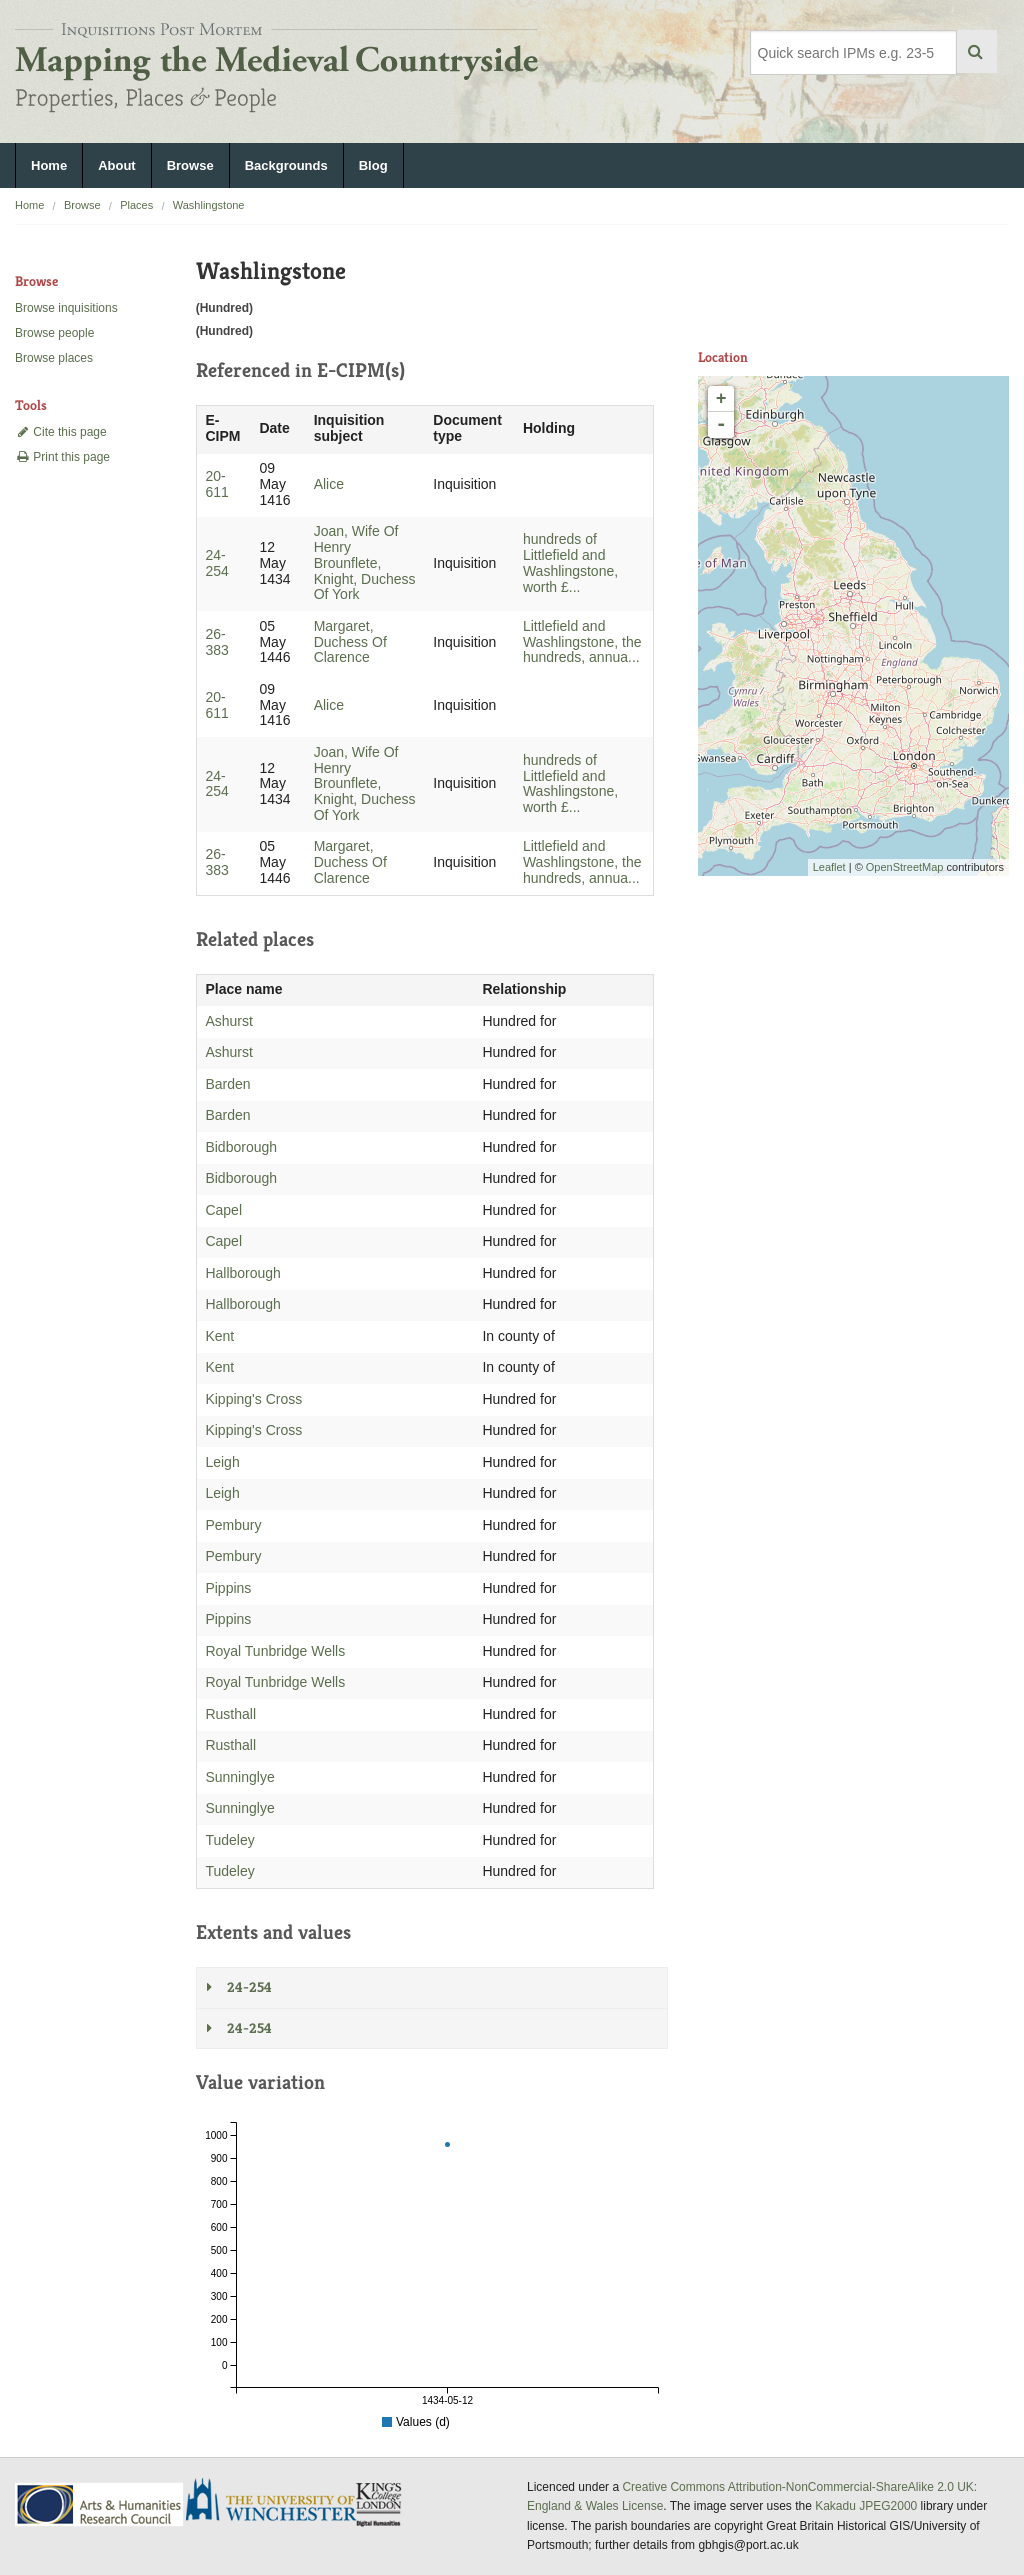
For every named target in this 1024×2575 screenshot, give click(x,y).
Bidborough (241, 1147)
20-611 (216, 484)
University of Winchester (279, 2502)
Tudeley (229, 1840)
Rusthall (230, 1714)
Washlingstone (209, 205)
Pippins (228, 1588)
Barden (227, 1084)
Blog (373, 165)
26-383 (216, 642)
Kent (219, 1336)
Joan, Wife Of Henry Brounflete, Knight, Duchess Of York (365, 562)
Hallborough (243, 1273)
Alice (329, 484)
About (117, 165)
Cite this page (61, 432)
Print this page (62, 457)
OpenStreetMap (905, 867)
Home (49, 165)
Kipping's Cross (253, 1399)
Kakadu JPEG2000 (866, 2506)
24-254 (216, 563)
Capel (223, 1210)
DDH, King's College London (380, 2504)
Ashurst (228, 1021)
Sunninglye (239, 1777)
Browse (190, 165)
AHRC (100, 2504)
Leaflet (829, 867)
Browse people (54, 333)
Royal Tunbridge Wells (275, 1651)
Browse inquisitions (66, 308)
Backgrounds (286, 165)
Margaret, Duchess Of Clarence (350, 642)
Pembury (233, 1525)
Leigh (222, 1462)
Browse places (54, 358)
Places (136, 205)
